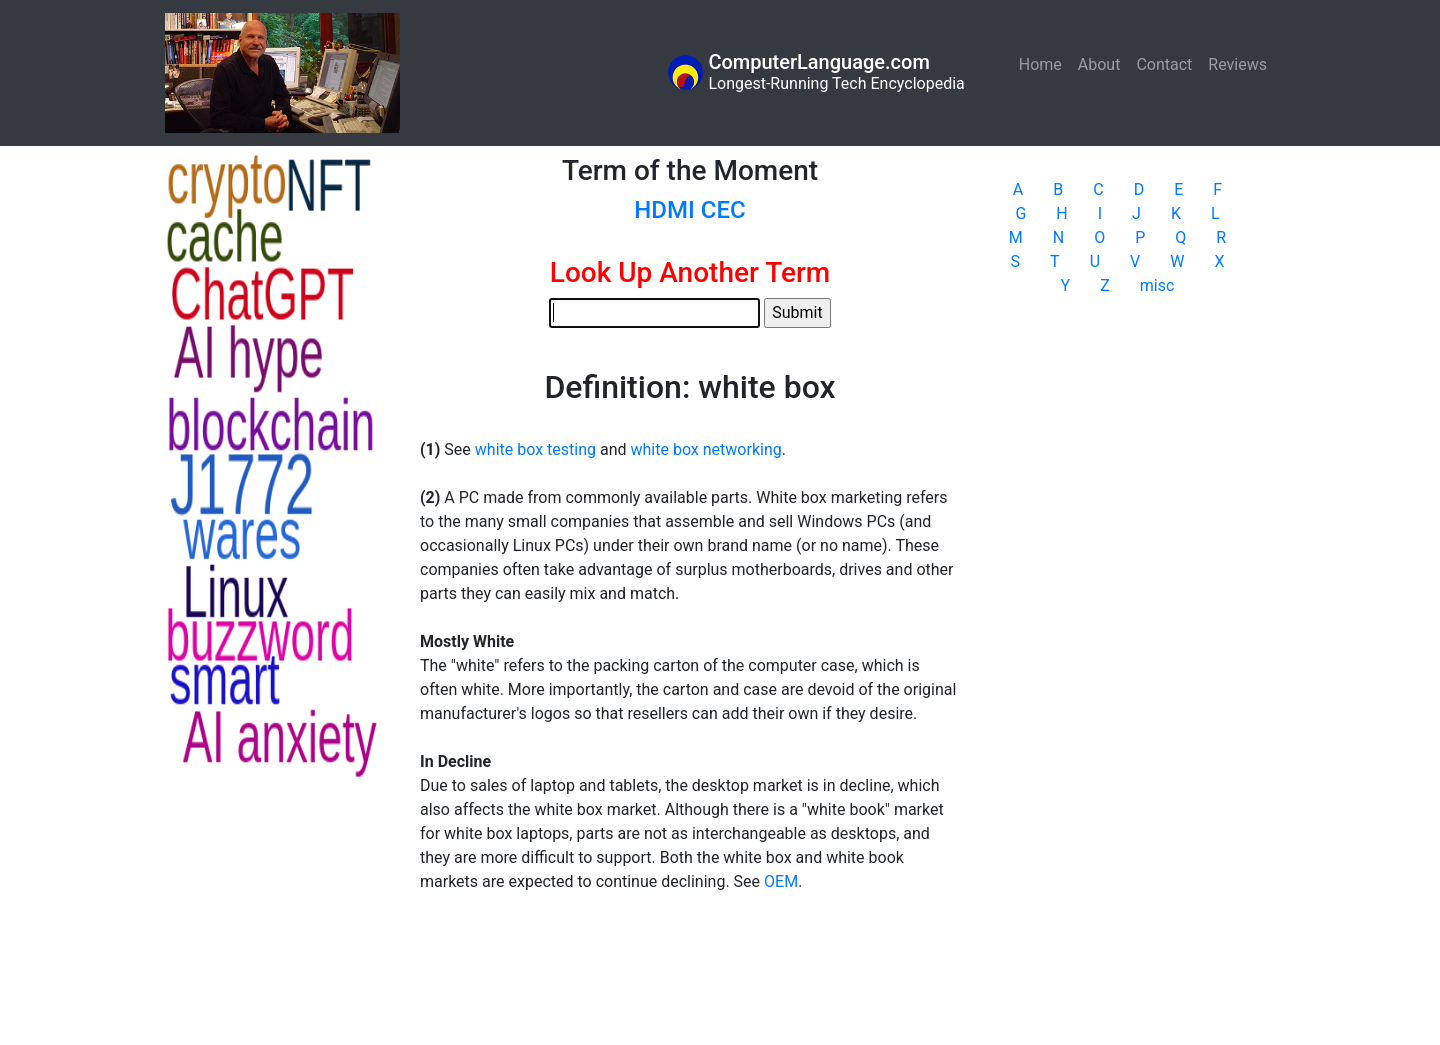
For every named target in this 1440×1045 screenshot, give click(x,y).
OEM (781, 881)
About (1099, 64)
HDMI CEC (689, 210)
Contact (1164, 64)
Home (1044, 63)
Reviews (1237, 64)
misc (1157, 285)
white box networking (705, 449)
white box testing (535, 449)
